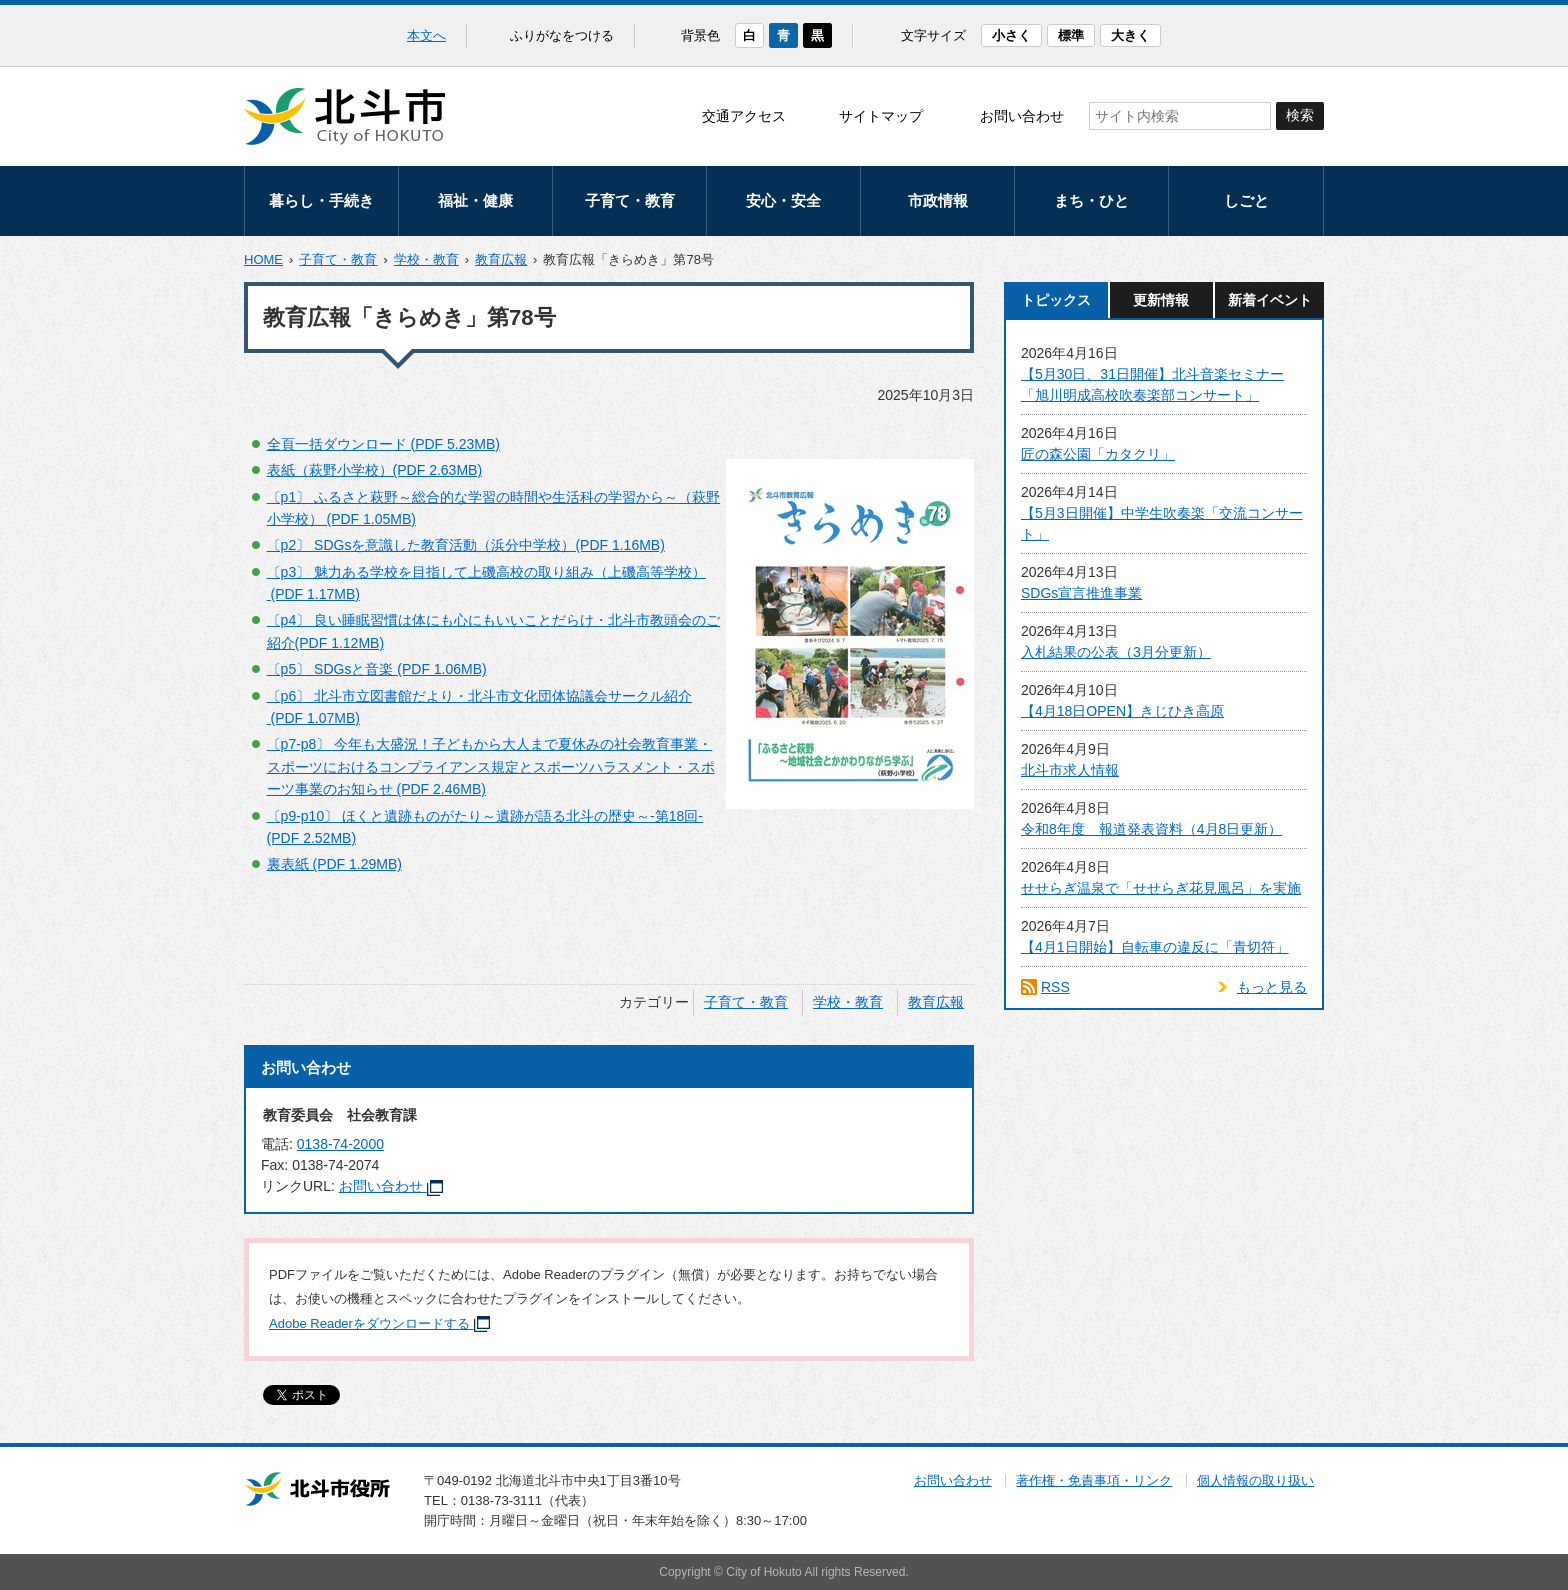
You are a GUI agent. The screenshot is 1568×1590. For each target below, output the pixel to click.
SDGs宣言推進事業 (1081, 593)
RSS (1055, 987)
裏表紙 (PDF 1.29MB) (334, 864)
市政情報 (938, 200)
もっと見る (1272, 987)
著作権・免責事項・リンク (1094, 1480)
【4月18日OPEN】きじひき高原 (1122, 711)
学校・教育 (426, 259)
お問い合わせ (1022, 116)
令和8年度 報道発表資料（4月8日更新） (1151, 829)
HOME (263, 259)
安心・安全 (783, 200)
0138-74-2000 (340, 1144)
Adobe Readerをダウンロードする (379, 1323)
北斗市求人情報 (1070, 770)
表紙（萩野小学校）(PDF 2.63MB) (374, 470)
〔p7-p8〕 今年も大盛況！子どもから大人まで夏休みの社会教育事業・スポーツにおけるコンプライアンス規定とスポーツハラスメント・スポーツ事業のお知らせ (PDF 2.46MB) (491, 766)
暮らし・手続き (321, 200)
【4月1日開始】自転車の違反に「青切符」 (1155, 947)
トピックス (1056, 300)
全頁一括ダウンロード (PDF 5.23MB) (383, 444)
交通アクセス (744, 116)
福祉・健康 (475, 200)
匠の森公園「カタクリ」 (1098, 454)
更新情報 (1161, 300)
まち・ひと (1091, 200)
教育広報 (501, 259)
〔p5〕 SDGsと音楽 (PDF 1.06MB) (377, 669)
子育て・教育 (630, 200)
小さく (1011, 35)
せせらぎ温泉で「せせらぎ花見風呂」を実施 (1161, 888)
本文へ (426, 35)
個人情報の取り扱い (1255, 1480)
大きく (1130, 35)
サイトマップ (881, 116)
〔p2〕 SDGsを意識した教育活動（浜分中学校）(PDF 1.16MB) (466, 545)
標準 (1071, 35)
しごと (1246, 200)
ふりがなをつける (562, 35)
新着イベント (1270, 300)
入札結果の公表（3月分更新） (1116, 652)
